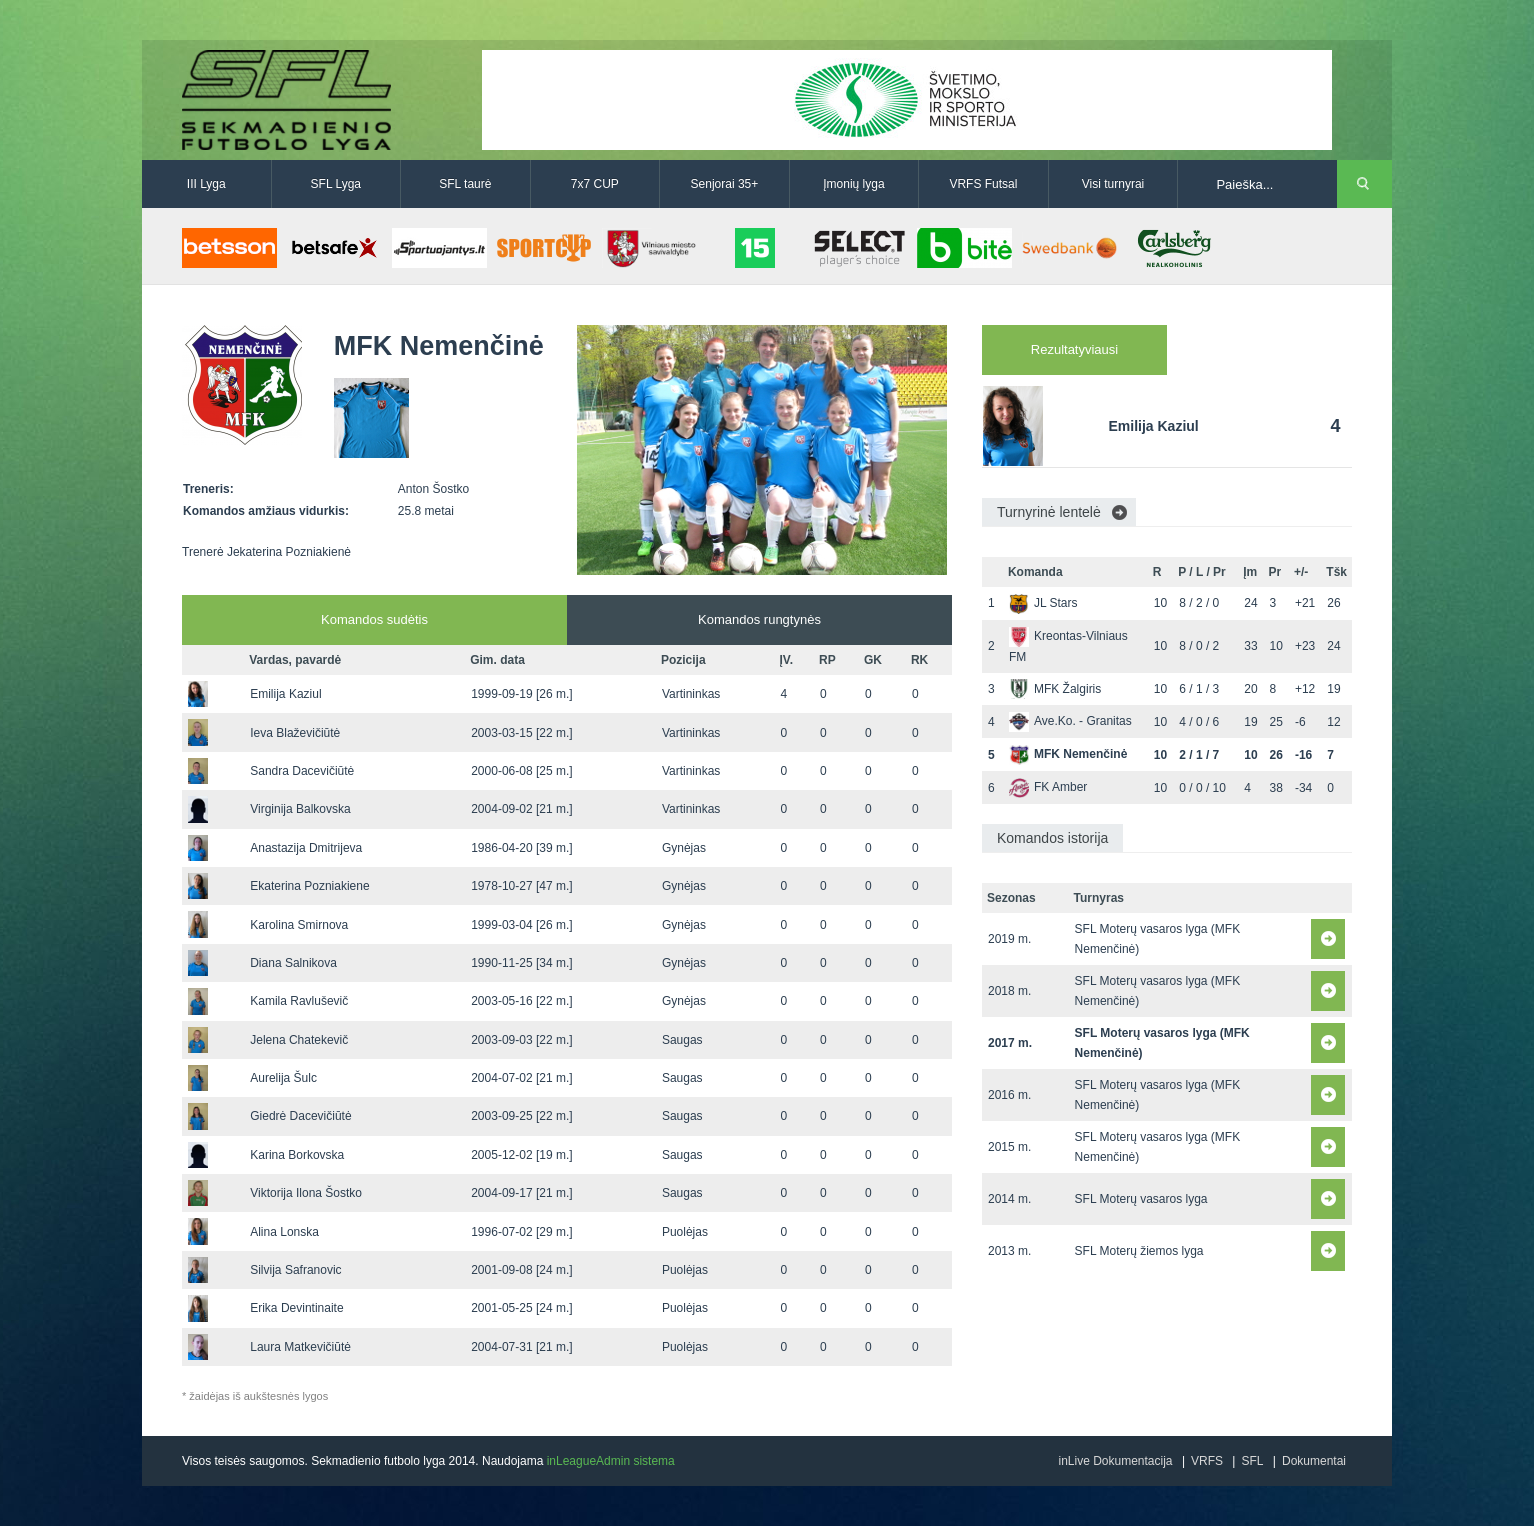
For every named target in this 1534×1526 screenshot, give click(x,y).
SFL (1252, 1461)
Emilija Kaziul (285, 694)
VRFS (1207, 1461)
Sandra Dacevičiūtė (302, 771)
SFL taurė (465, 184)
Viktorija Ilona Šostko (306, 1193)
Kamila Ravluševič (299, 1001)
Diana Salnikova (293, 963)
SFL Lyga (336, 184)
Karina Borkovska (297, 1155)
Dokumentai (1314, 1461)
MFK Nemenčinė (1068, 754)
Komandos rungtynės (759, 619)
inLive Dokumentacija (1115, 1461)
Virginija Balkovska (300, 809)
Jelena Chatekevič (299, 1040)
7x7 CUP (595, 184)
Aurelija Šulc (283, 1078)
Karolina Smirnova (299, 925)
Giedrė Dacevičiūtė (300, 1116)
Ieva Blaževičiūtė (295, 733)
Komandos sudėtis (374, 619)
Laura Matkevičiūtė (300, 1347)
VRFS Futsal (983, 184)
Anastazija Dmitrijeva (306, 848)
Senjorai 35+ (725, 184)
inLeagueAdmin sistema (611, 1461)
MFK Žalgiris (1055, 689)
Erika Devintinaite (296, 1308)
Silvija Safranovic (295, 1270)
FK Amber (1048, 787)
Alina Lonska (284, 1232)
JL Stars (1043, 603)
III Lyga (206, 184)
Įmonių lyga (853, 184)
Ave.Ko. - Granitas (1070, 721)
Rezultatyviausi (1074, 349)
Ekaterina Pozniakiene (309, 886)
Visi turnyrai (1113, 184)
